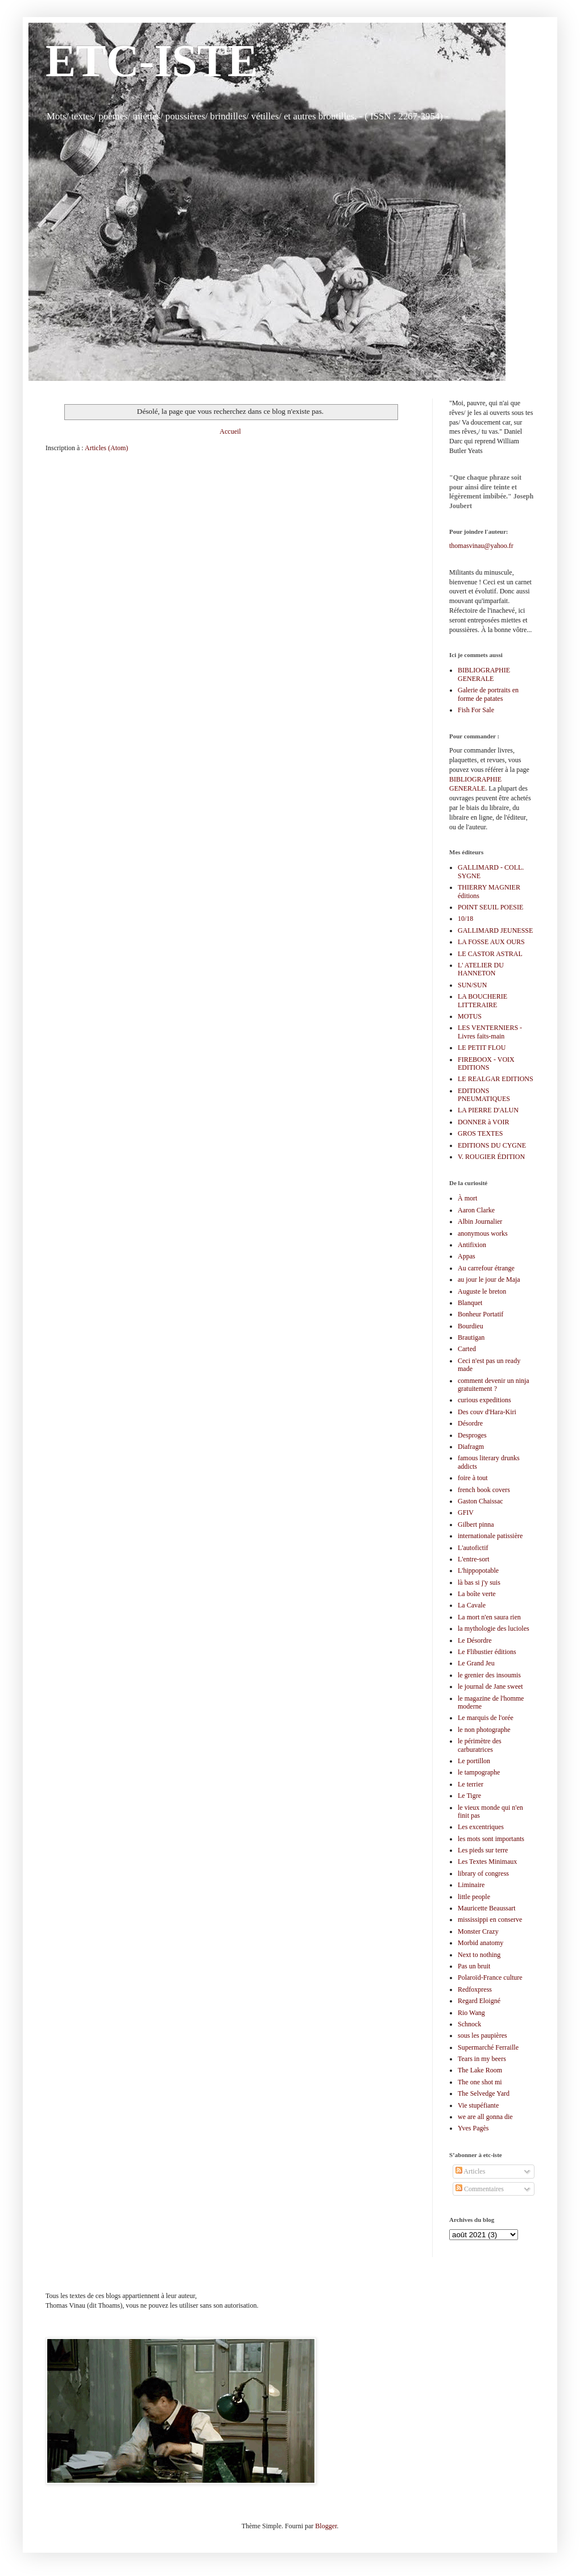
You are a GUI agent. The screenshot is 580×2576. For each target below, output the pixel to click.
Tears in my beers (482, 2059)
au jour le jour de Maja (489, 1279)
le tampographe (479, 1772)
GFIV (466, 1512)
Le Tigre (469, 1796)
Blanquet (470, 1303)
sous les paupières (482, 2035)
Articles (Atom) (106, 448)
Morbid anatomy (480, 1943)
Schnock (469, 2024)
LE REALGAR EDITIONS (495, 1079)
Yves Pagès (473, 2128)
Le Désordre (475, 1640)
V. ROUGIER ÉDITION (491, 1157)
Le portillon (474, 1761)
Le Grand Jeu (476, 1663)
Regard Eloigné (479, 2001)
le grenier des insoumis (489, 1675)
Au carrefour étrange (486, 1268)
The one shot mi (480, 2082)
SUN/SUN (472, 985)
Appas (466, 1256)
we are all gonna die (485, 2117)
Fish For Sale (476, 710)
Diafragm (471, 1447)
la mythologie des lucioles (493, 1628)
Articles (470, 2171)
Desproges (472, 1435)
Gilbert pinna (476, 1524)
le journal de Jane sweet (490, 1686)
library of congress (483, 1873)
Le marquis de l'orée (485, 1718)
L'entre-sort (473, 1559)
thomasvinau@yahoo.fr (481, 546)
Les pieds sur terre (483, 1850)
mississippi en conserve (490, 1919)
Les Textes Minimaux (487, 1861)
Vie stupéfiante (478, 2105)
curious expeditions (484, 1400)
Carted (467, 1349)
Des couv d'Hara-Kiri (487, 1412)
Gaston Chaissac (480, 1501)
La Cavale (472, 1605)
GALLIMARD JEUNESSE (495, 930)
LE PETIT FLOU (482, 1048)
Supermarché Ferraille (488, 2047)
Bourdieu (470, 1326)
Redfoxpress (475, 1989)
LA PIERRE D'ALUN (488, 1110)
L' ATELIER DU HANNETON (481, 969)
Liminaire (471, 1885)
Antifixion (472, 1245)
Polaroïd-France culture (490, 1977)
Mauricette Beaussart (487, 1908)
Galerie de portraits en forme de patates (488, 694)
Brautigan (471, 1337)
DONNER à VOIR (483, 1122)
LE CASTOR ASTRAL (490, 954)
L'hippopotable (478, 1570)
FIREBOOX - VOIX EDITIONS (486, 1063)
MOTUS (470, 1016)
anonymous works (483, 1233)
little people (474, 1897)
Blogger (326, 2526)
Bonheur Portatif (480, 1314)
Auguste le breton (482, 1291)
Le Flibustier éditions (487, 1652)
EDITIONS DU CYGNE (492, 1145)
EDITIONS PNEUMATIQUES (484, 1095)
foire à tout (473, 1478)
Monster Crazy (478, 1931)
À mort (467, 1198)
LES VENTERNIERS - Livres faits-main (490, 1032)
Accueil (230, 431)
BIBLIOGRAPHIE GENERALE (484, 674)
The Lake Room (480, 2070)
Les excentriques (481, 1827)
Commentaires (479, 2189)
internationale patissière (490, 1536)
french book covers (484, 1490)
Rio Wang (471, 2013)
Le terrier (470, 1784)
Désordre (470, 1423)
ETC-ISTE (151, 61)
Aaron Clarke (476, 1210)
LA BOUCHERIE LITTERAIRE (482, 1000)
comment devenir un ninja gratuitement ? (493, 1385)
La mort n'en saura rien (489, 1617)
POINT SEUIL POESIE (490, 907)
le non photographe (484, 1730)
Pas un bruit (474, 1966)
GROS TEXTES (480, 1133)
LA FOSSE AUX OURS (491, 942)
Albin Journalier (480, 1221)
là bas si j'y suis (479, 1582)
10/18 (465, 919)
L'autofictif (473, 1548)
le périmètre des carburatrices (480, 1745)
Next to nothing (479, 1955)
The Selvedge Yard (483, 2093)
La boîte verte (477, 1594)
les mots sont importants (491, 1839)
